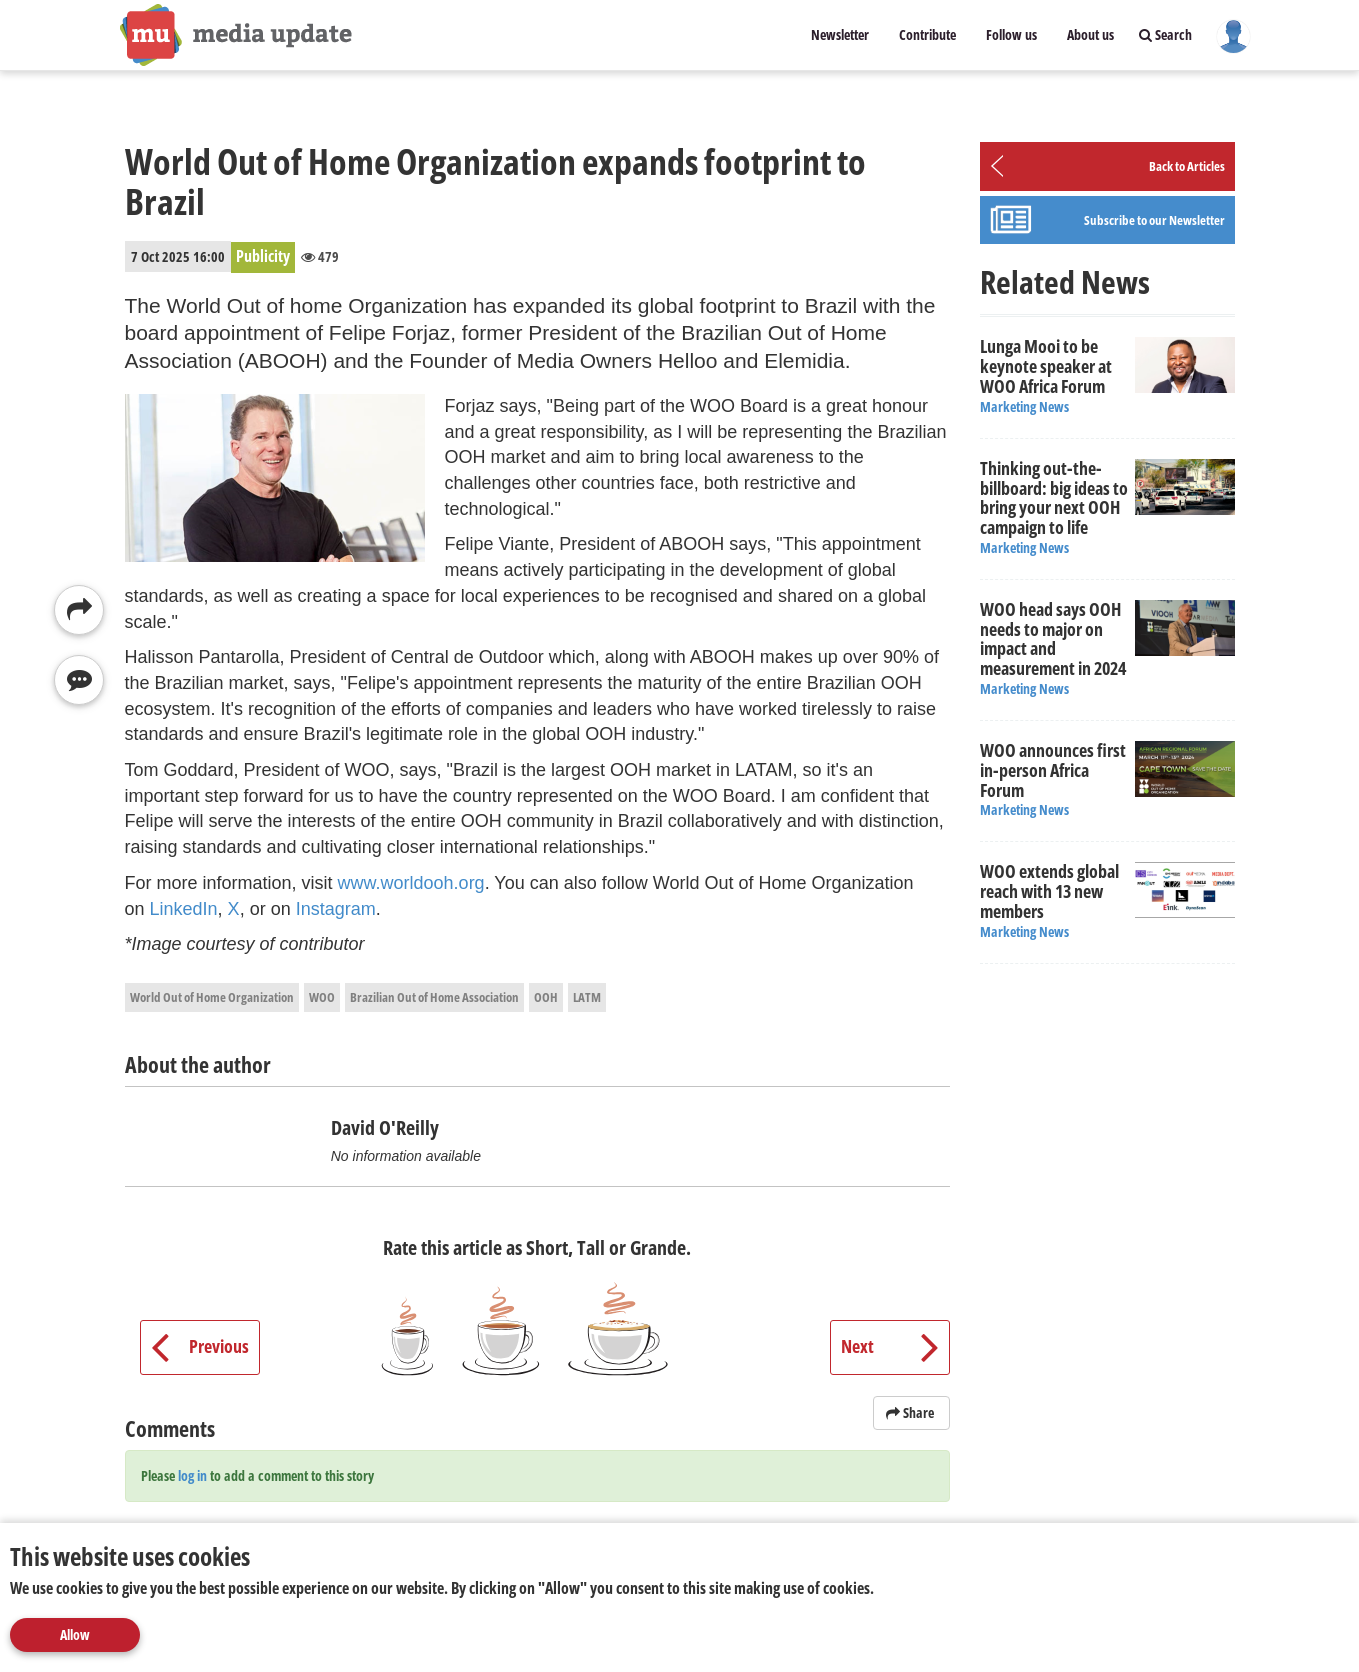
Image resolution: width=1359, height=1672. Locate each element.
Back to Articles (1187, 166)
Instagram (336, 909)
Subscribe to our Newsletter (1154, 220)
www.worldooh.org (411, 883)
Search (1165, 34)
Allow (75, 1634)
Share (911, 1412)
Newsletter (840, 34)
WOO (322, 997)
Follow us (1011, 34)
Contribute (927, 34)
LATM (587, 997)
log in (192, 1475)
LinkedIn (184, 909)
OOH (546, 997)
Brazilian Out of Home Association (434, 997)
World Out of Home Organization (212, 997)
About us (1090, 34)
